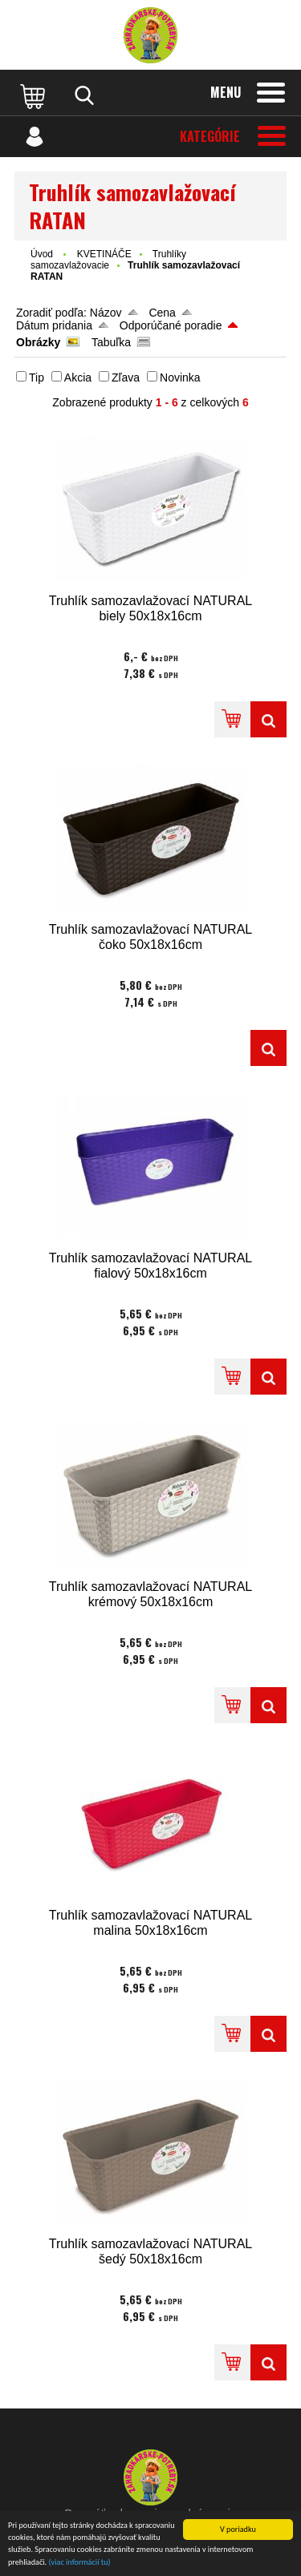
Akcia (78, 377)
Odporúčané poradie (171, 325)
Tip (36, 377)
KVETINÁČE (104, 254)
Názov (106, 312)
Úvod (42, 254)
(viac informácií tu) (80, 2563)
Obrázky (38, 342)
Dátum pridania (54, 325)
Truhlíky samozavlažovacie (108, 259)
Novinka (180, 377)
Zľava (126, 377)
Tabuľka (111, 342)
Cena (161, 312)
